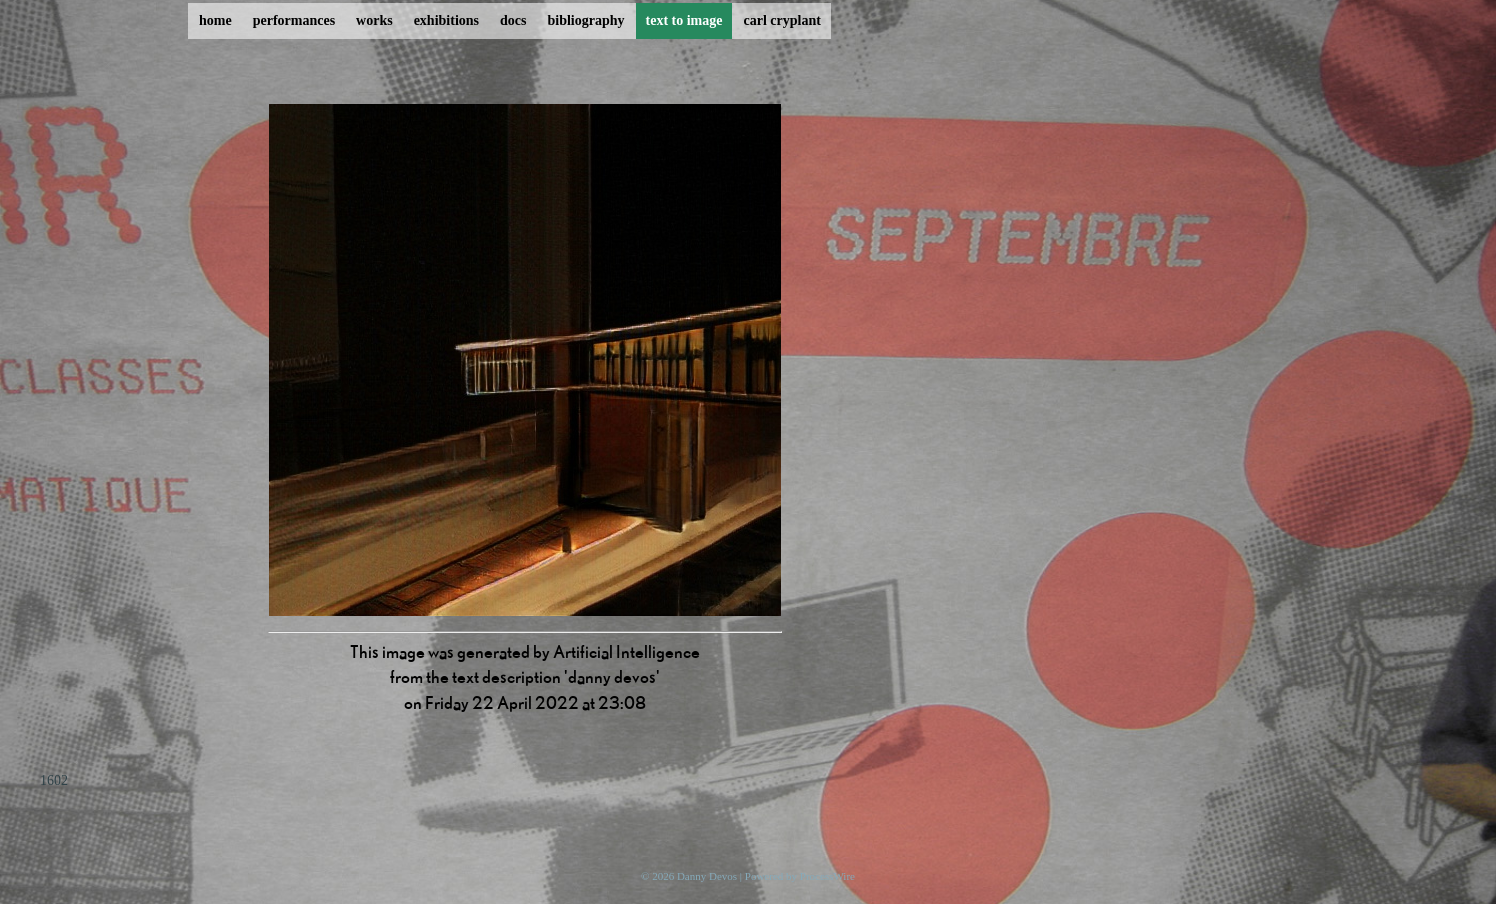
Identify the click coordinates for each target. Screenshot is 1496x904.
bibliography (585, 20)
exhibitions (446, 20)
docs (513, 20)
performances (294, 20)
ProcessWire (827, 876)
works (374, 20)
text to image (684, 20)
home (215, 20)
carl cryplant (781, 20)
